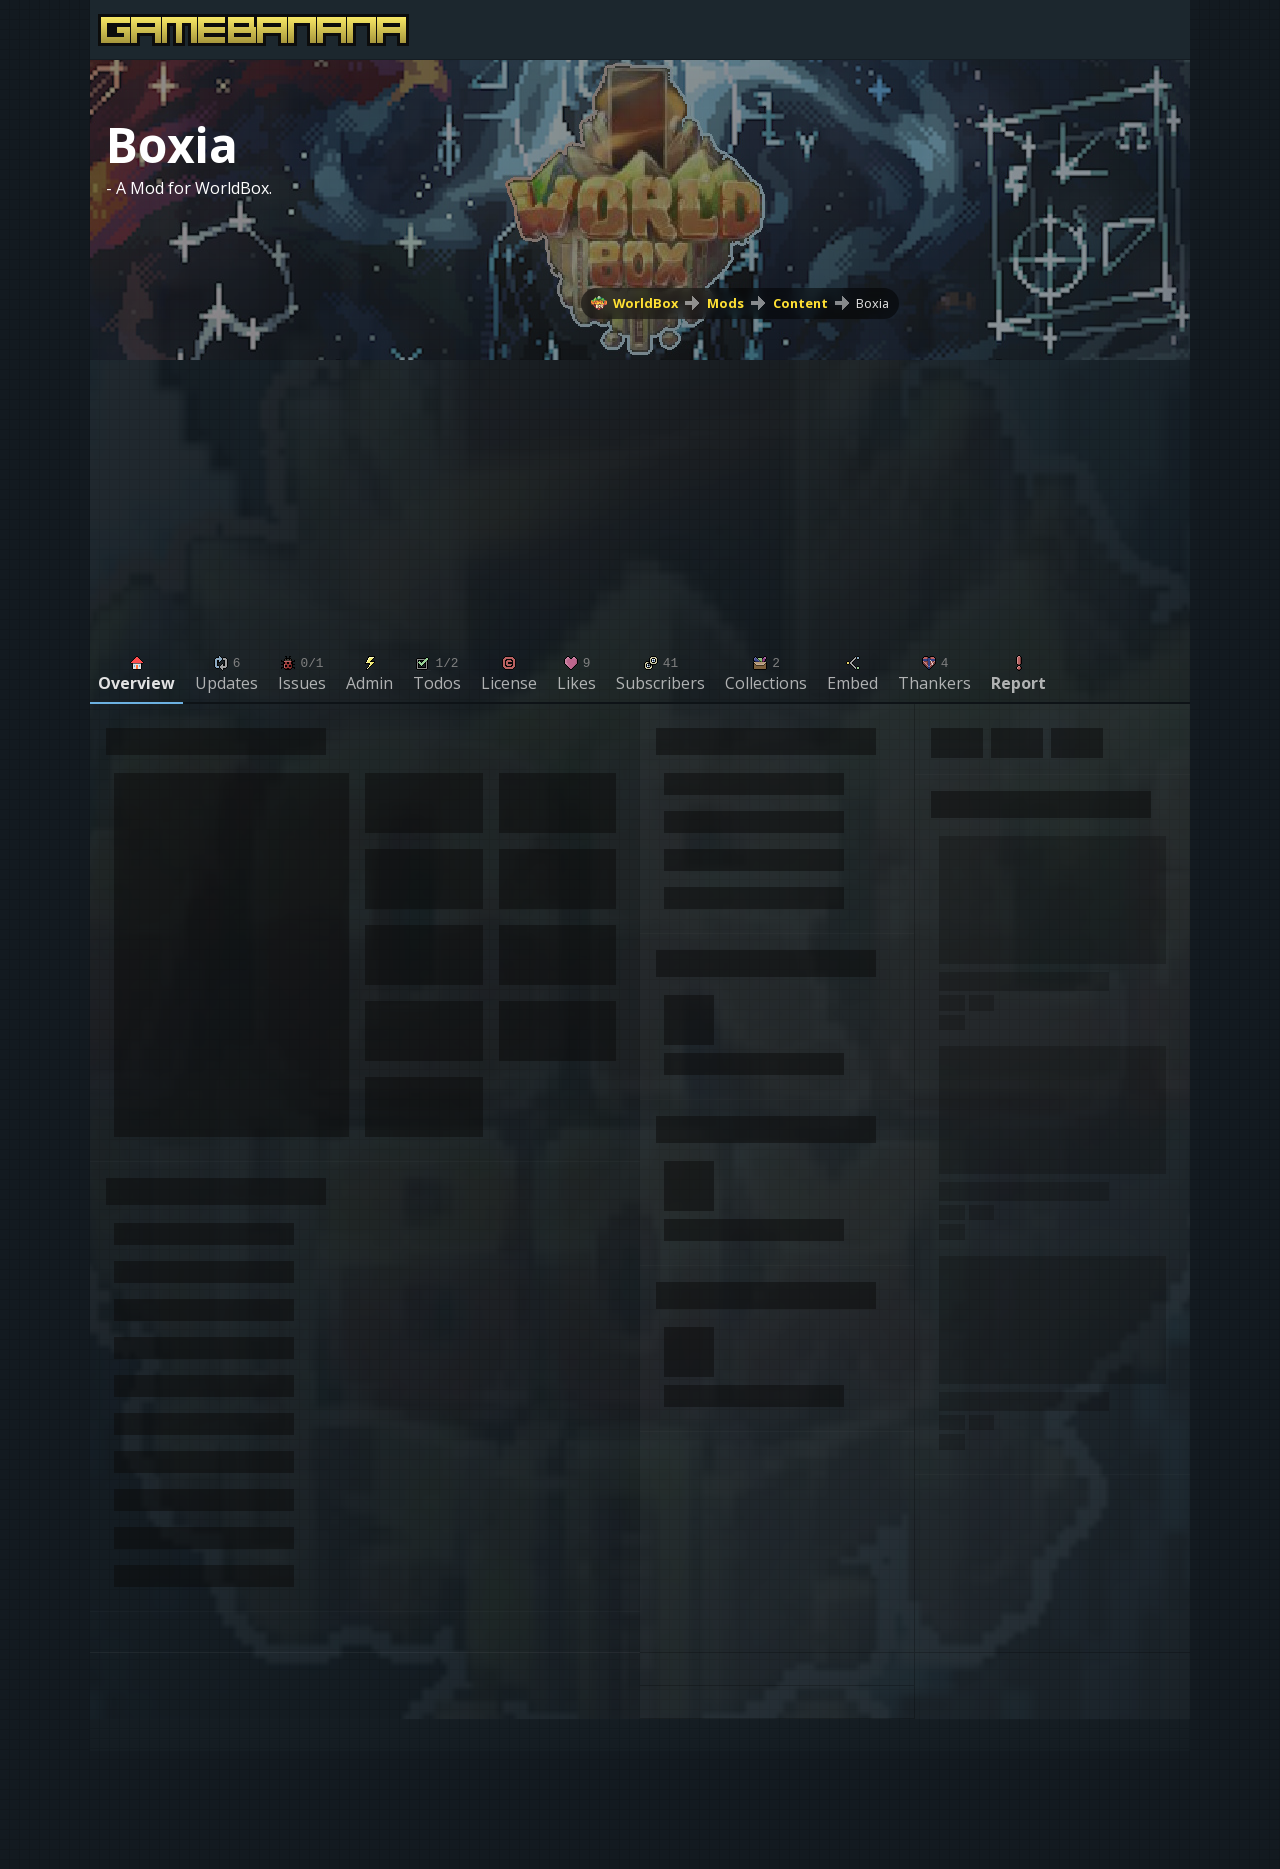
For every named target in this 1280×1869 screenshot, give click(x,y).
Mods (725, 303)
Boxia (872, 303)
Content (800, 303)
